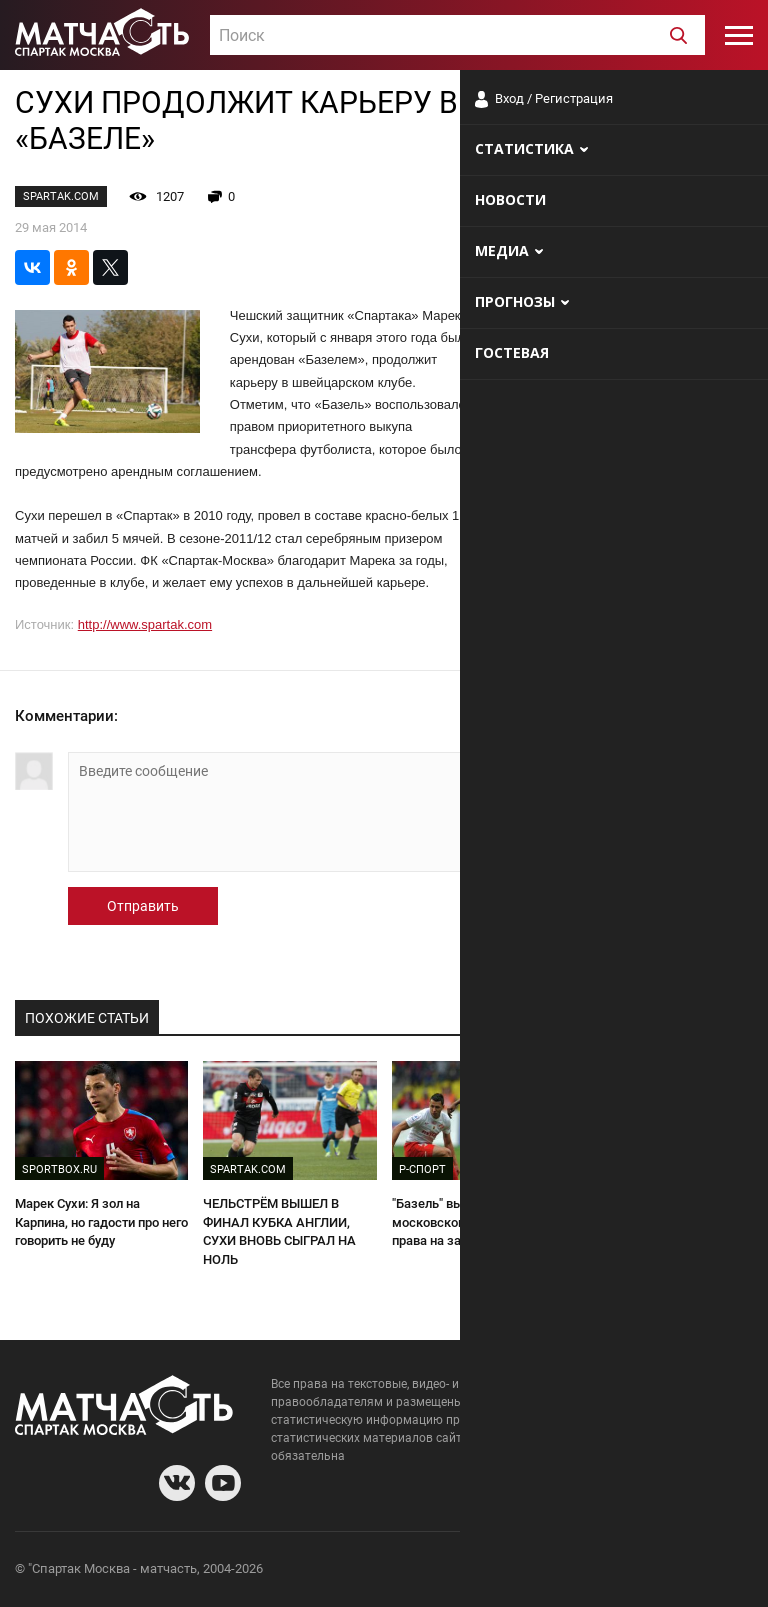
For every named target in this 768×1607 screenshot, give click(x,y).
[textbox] (457, 36)
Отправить (143, 906)
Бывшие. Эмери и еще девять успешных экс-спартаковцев (647, 1222)
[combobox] (457, 35)
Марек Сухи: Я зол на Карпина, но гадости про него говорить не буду (101, 1222)
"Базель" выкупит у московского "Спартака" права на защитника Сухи (468, 1222)
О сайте (510, 1571)
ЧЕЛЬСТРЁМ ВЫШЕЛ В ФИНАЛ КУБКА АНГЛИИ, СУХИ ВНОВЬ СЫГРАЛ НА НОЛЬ (279, 1231)
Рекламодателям (700, 1571)
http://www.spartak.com (145, 624)
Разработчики (590, 1571)
